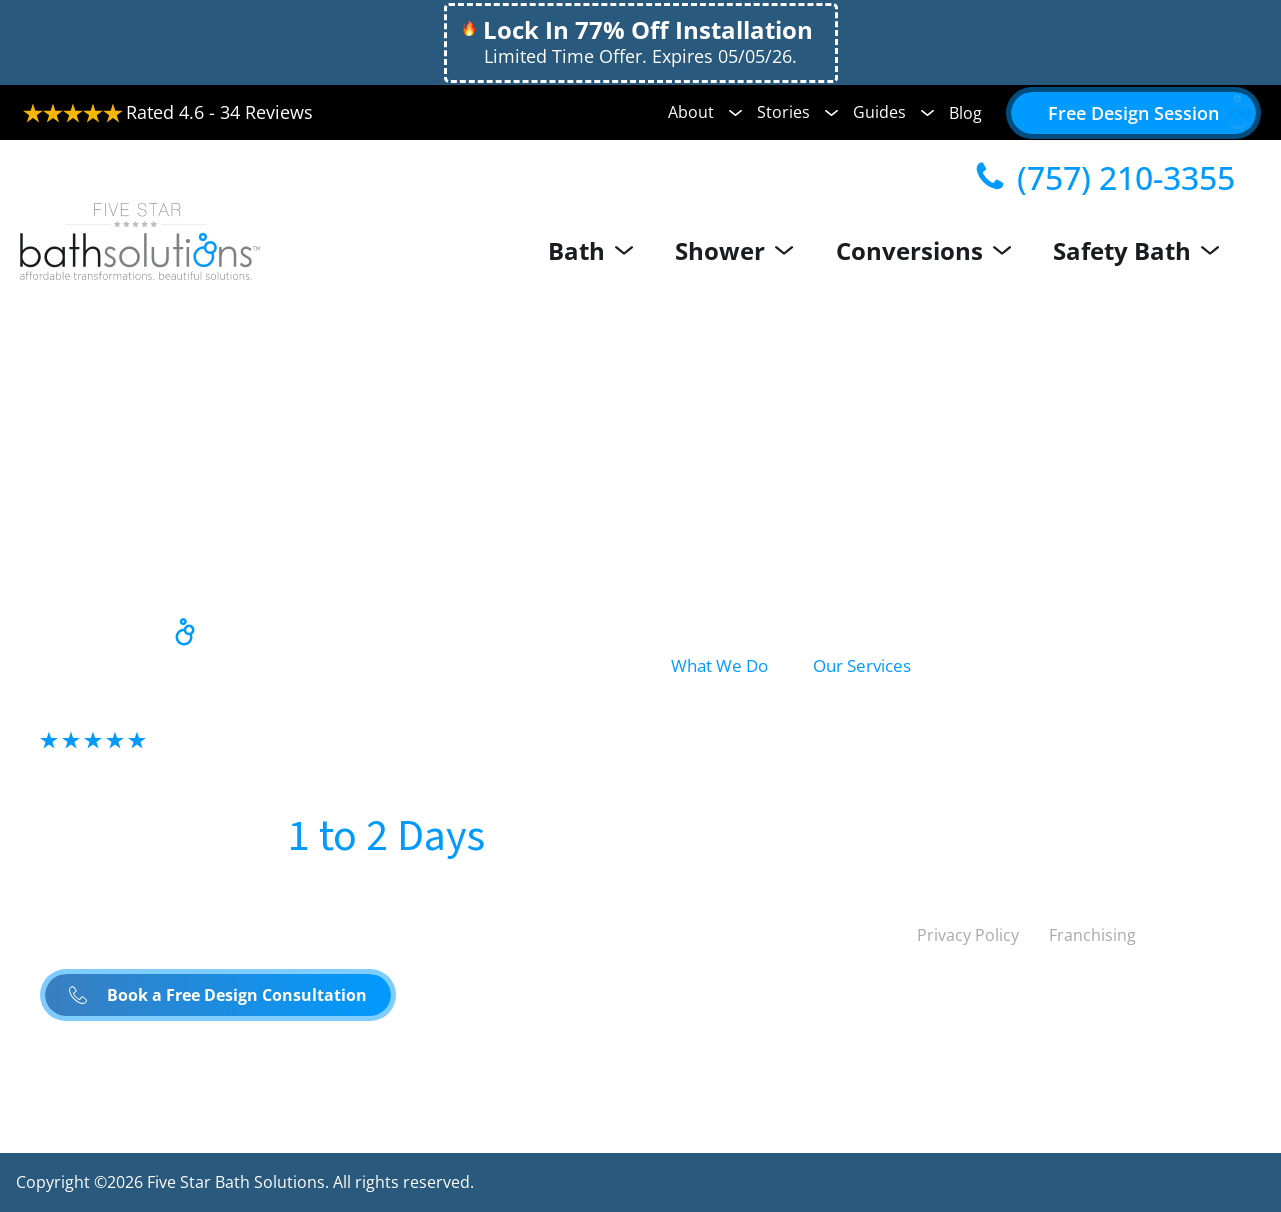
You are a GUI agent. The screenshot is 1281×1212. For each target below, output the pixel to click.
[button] (1133, 113)
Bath (614, 250)
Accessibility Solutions (1126, 758)
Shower (752, 250)
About (705, 112)
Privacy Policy (968, 935)
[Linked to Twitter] (688, 935)
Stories (797, 112)
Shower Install (873, 758)
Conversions (936, 250)
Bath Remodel (873, 713)
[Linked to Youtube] (860, 935)
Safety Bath (1143, 250)
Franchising (1092, 935)
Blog (965, 113)
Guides (893, 112)
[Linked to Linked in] (774, 935)
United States (733, 1003)
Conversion (719, 799)
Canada (874, 1003)
